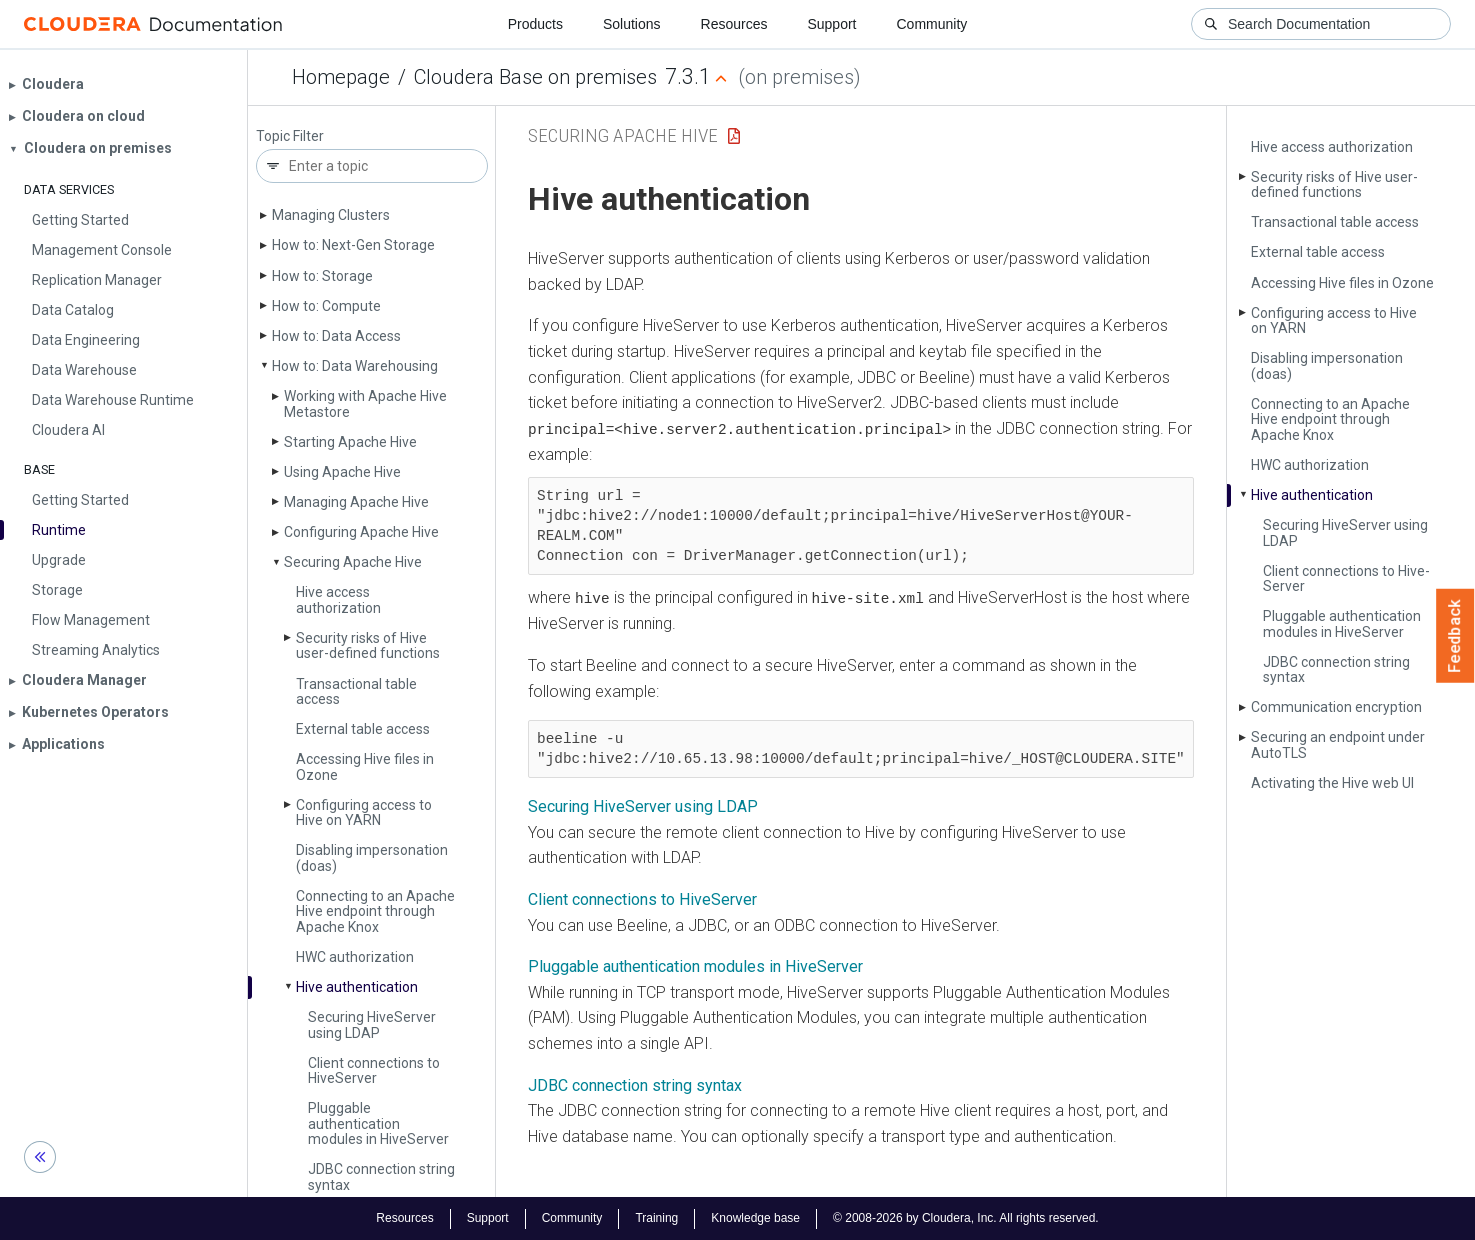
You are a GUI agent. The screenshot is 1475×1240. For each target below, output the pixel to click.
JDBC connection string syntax (381, 1176)
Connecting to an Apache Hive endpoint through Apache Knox (375, 911)
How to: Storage (322, 276)
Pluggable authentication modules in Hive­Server (378, 1123)
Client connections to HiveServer (642, 898)
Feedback (1455, 636)
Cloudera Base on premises (535, 77)
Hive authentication (357, 987)
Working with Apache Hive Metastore (365, 403)
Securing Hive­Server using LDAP (372, 1024)
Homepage (341, 77)
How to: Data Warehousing (355, 366)
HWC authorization (355, 957)
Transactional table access (356, 691)
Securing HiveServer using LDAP (643, 805)
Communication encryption (1336, 707)
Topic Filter (290, 136)
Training (656, 1218)
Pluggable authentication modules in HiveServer (695, 965)
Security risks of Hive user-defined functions (368, 645)
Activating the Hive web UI (1332, 783)
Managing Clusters (331, 215)
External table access (363, 729)
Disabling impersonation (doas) (372, 857)
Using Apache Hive (342, 472)
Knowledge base (755, 1218)
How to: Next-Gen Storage (353, 245)
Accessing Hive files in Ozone (365, 766)
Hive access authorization (338, 599)
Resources (734, 24)
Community (932, 24)
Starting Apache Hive (350, 442)
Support (831, 24)
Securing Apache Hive (353, 562)
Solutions (632, 24)
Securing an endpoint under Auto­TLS (1338, 744)
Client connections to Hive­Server (374, 1070)
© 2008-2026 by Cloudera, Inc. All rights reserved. (966, 1218)
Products (535, 24)
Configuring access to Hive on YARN (364, 812)
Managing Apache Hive (356, 502)
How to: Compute (326, 306)
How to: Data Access (336, 336)
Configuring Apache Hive (361, 532)
